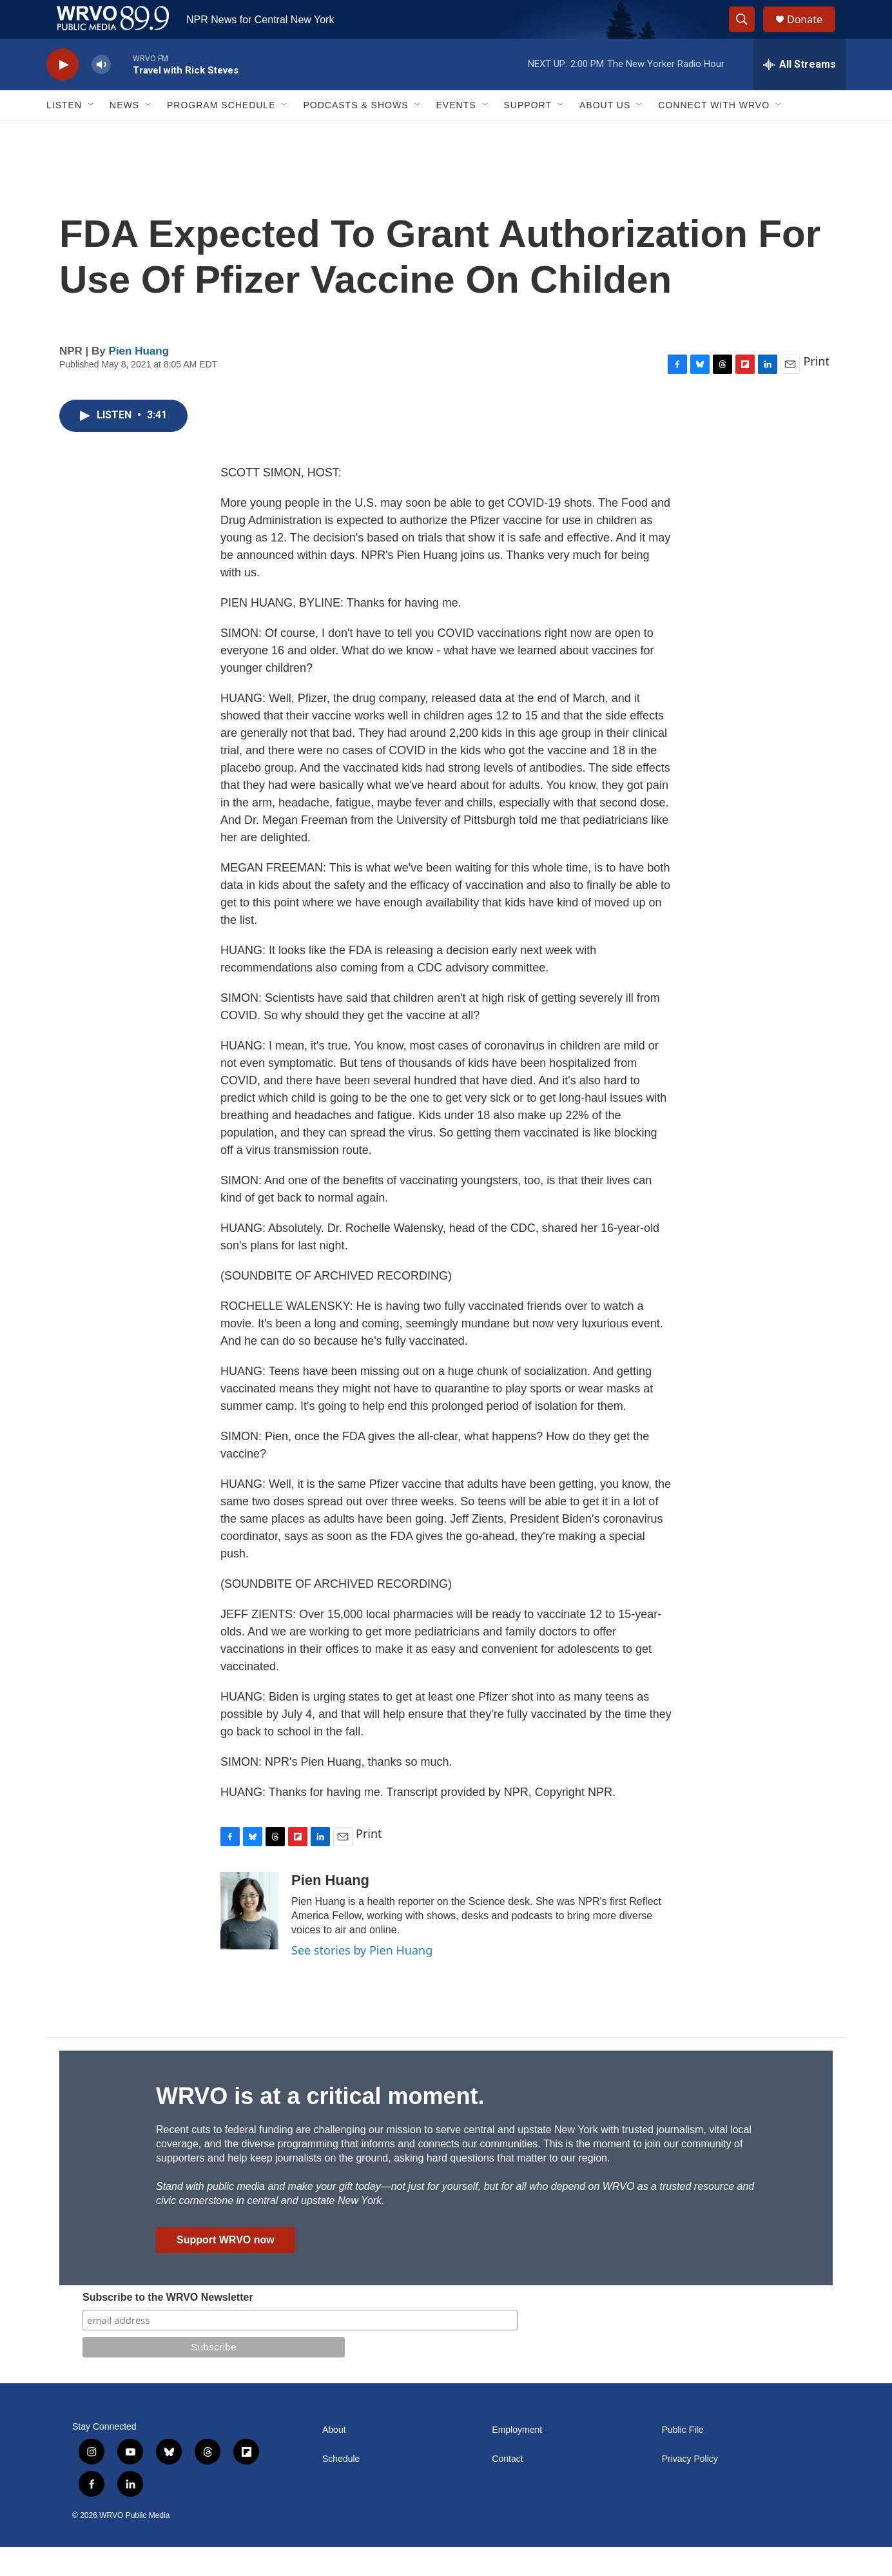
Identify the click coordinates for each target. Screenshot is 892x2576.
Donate (813, 34)
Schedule (341, 2488)
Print (816, 390)
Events (456, 134)
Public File (683, 2459)
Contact (507, 2488)
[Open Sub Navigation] (91, 134)
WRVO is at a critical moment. (320, 2125)
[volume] (101, 93)
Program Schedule (221, 134)
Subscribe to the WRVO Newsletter (167, 2326)
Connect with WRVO (714, 134)
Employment (517, 2459)
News (124, 134)
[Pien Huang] (249, 1939)
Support (528, 134)
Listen (64, 134)
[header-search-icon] (748, 34)
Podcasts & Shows (355, 134)
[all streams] (799, 93)
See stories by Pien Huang (361, 1979)
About (334, 2459)
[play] (62, 93)
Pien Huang (139, 380)
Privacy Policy (690, 2488)
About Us (604, 134)
